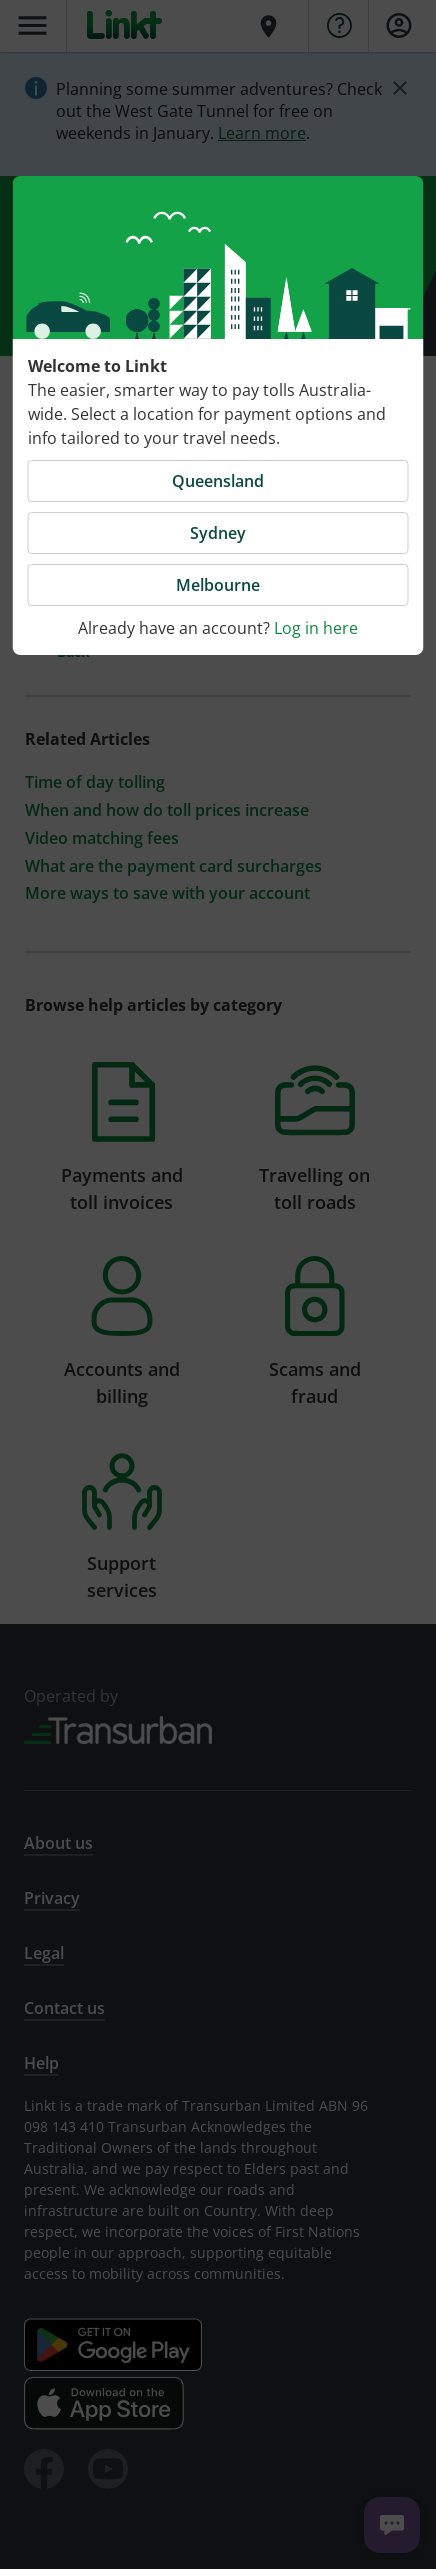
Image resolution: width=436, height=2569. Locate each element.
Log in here (316, 628)
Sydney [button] (218, 533)
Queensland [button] (218, 481)
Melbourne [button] (218, 585)
